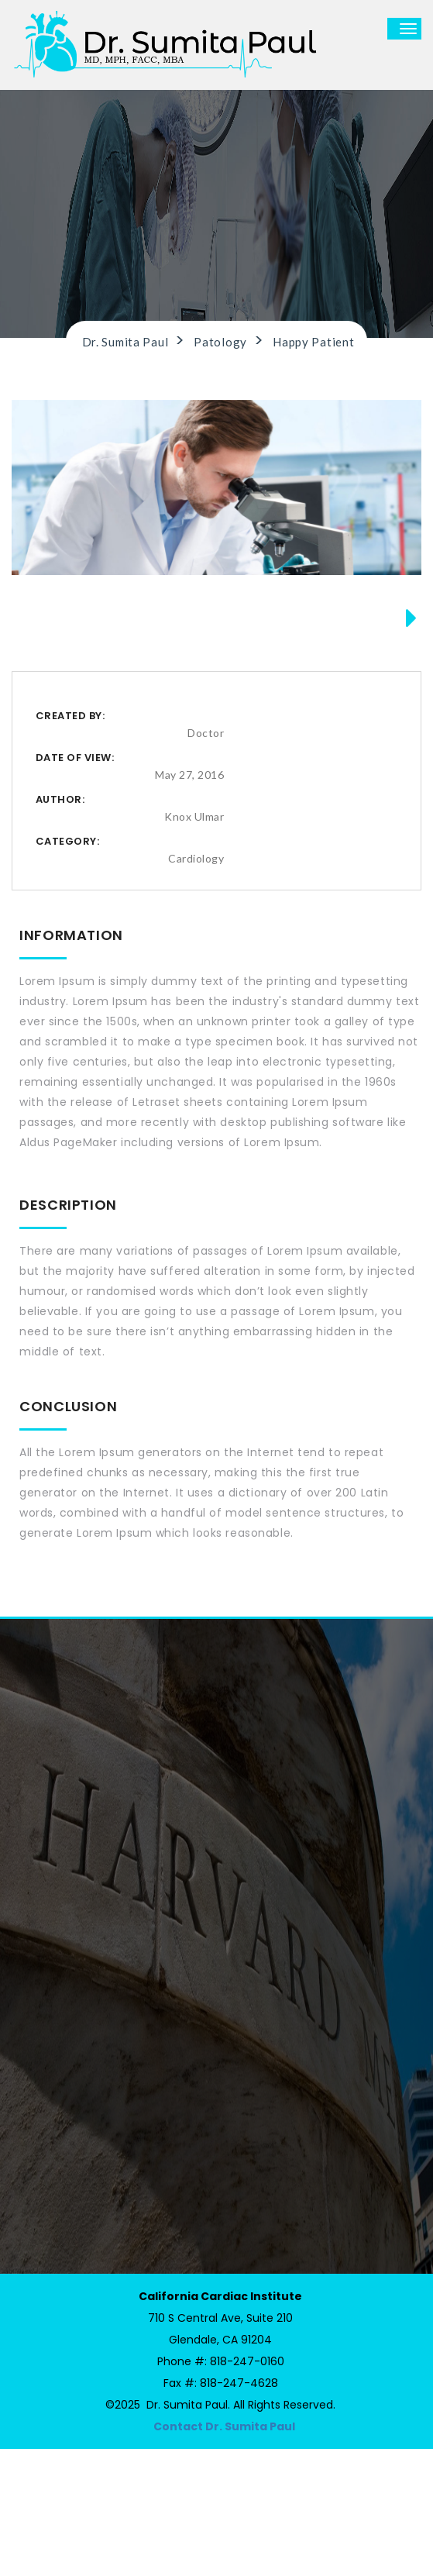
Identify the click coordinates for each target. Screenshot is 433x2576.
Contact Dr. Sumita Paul (224, 2553)
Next (405, 702)
